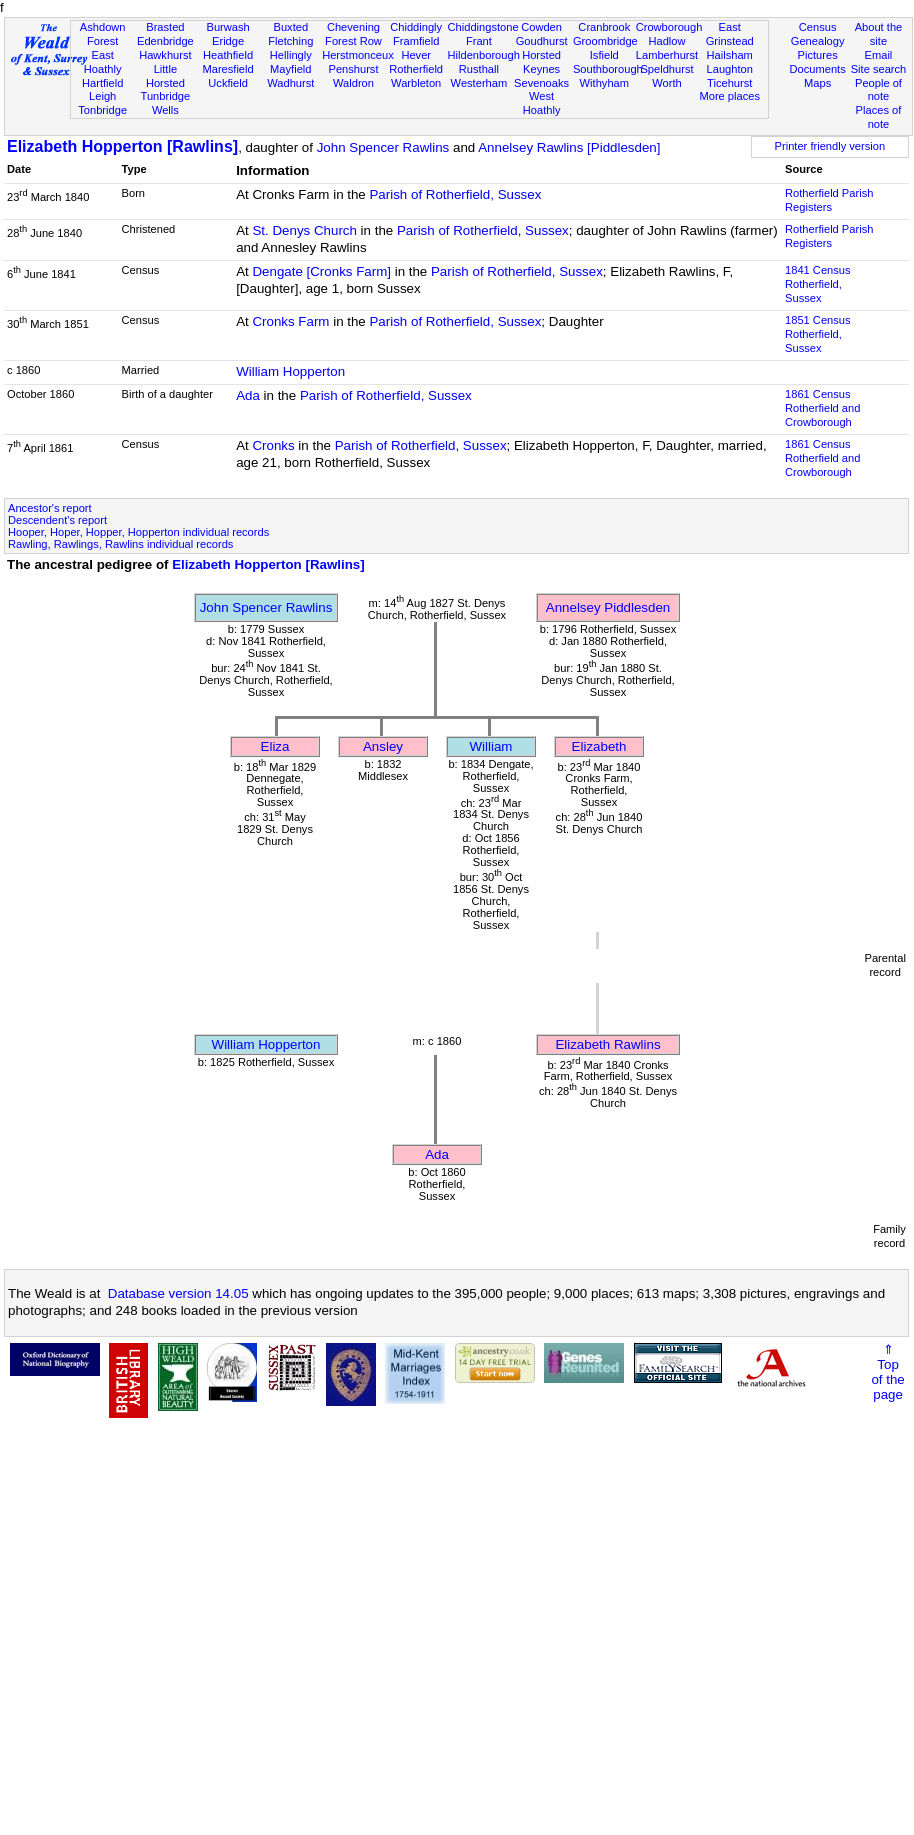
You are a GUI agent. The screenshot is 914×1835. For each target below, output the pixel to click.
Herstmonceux (358, 55)
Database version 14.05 (178, 1293)
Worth (666, 83)
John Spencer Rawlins (383, 147)
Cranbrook (604, 27)
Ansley (383, 746)
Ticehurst (729, 83)
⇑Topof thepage (887, 1372)
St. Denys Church (304, 230)
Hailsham (730, 55)
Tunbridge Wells (166, 103)
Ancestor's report (50, 508)
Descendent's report (57, 520)
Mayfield (290, 69)
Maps (817, 83)
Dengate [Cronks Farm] (321, 271)
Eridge (228, 41)
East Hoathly (103, 62)
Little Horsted (165, 76)
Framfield (416, 41)
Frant (479, 41)
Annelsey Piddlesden (608, 607)
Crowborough (669, 27)
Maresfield (227, 69)
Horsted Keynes (541, 62)
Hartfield (102, 83)
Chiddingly (416, 27)
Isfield (604, 55)
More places (729, 96)
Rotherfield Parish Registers (829, 200)
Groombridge (605, 41)
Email (879, 55)
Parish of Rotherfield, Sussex (455, 194)
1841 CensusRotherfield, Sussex (817, 284)
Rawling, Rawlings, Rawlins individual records (120, 544)
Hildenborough (484, 55)
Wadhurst (290, 83)
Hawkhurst (165, 55)
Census (818, 27)
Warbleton (416, 83)
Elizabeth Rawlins (607, 1044)
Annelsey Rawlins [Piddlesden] (569, 147)
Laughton (730, 69)
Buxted (290, 27)
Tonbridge (102, 110)
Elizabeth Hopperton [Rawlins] (122, 146)
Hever (416, 55)
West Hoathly (542, 103)
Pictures (818, 55)
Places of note (879, 117)
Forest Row (353, 41)
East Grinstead (730, 34)
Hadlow (666, 41)
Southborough (608, 69)
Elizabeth (599, 746)
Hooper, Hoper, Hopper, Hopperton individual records (138, 532)
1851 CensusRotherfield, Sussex (817, 334)
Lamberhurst (667, 55)
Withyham (604, 83)
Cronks (273, 445)
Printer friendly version (830, 146)
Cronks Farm (290, 321)
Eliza (275, 746)
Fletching (290, 41)
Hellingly (291, 55)
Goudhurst (542, 41)
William (491, 746)
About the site (879, 34)
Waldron (353, 83)
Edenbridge (165, 41)
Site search (879, 69)
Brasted (165, 27)
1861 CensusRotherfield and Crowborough (822, 408)
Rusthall (479, 69)
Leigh (102, 96)
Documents (818, 69)
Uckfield (228, 83)
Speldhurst (666, 69)
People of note (878, 90)
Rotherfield (416, 69)
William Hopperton (290, 371)
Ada (248, 395)
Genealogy (818, 41)
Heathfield (228, 55)
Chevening (353, 27)
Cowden (541, 27)
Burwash (227, 27)
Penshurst (353, 69)
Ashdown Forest (103, 34)
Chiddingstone (483, 27)
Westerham (479, 83)
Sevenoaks (541, 83)
